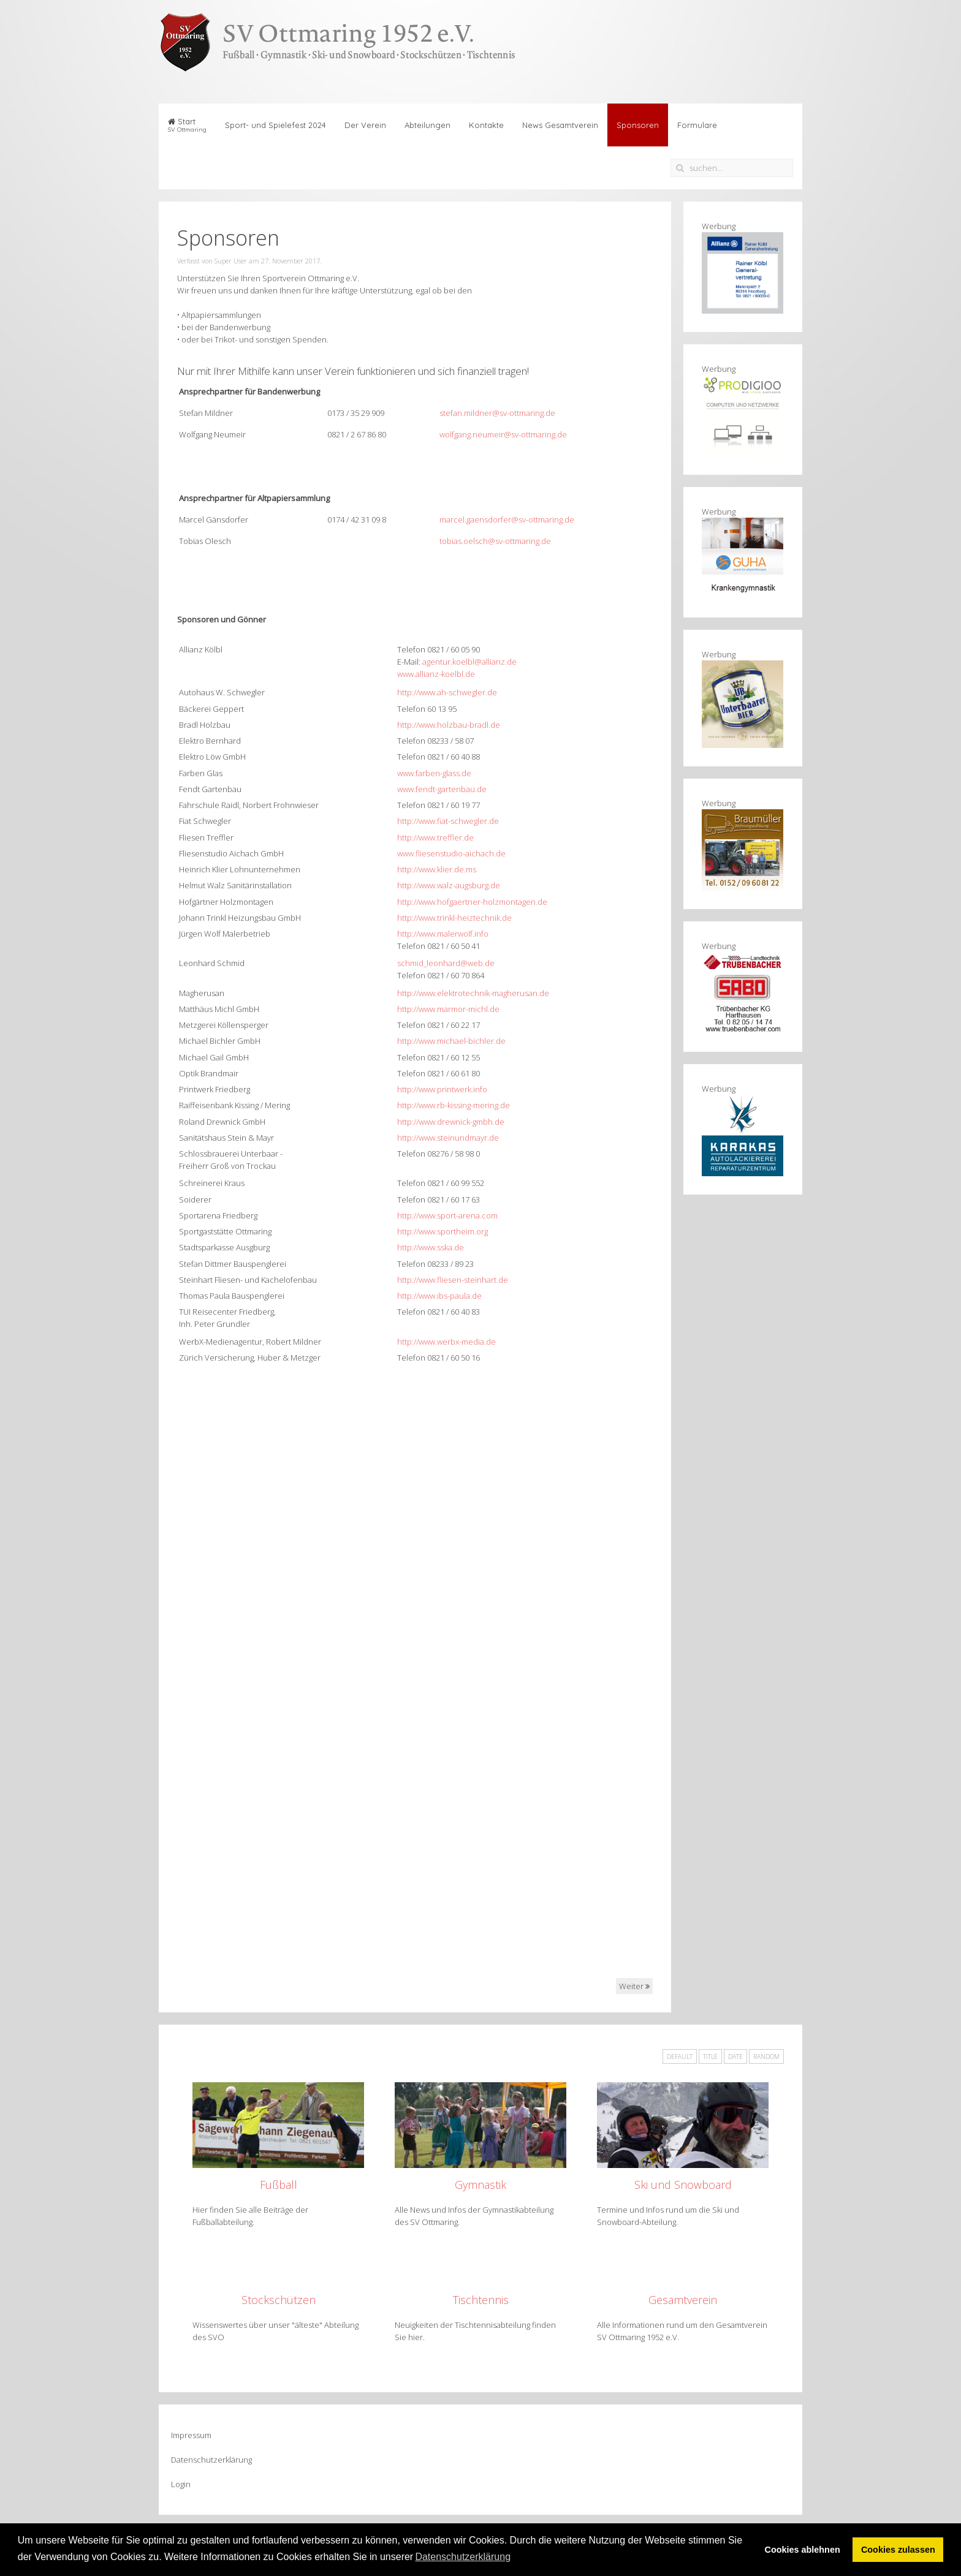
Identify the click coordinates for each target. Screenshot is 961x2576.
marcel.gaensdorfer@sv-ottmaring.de (506, 519)
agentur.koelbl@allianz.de (469, 661)
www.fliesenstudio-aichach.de (451, 853)
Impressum (191, 2435)
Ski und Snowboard (683, 2184)
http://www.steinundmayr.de (448, 1137)
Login (181, 2484)
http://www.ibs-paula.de (439, 1295)
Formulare (697, 125)
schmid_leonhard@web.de (446, 963)
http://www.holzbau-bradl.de (448, 724)
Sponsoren (638, 125)
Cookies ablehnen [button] (802, 2550)
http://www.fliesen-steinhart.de (452, 1279)
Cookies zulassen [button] (898, 2550)
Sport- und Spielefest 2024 (275, 125)
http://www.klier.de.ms (436, 869)
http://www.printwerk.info (442, 1089)
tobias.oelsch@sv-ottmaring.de (495, 540)
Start (187, 125)
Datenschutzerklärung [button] (463, 2556)
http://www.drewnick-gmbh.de (450, 1121)
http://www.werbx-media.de (446, 1341)
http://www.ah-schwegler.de (447, 692)
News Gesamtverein (560, 125)
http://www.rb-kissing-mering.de (453, 1105)
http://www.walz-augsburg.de (448, 885)
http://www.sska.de (430, 1247)
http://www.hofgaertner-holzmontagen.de (472, 901)
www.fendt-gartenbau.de (442, 789)
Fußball (278, 2184)
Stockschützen (278, 2299)
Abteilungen (427, 125)
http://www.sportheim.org (442, 1231)
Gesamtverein (682, 2299)
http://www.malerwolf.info (442, 933)
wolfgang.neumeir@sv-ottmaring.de (503, 434)
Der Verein (365, 125)
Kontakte (486, 125)
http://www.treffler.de (435, 837)
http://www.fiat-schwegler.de (448, 820)
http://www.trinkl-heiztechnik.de (454, 917)
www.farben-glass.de (434, 773)
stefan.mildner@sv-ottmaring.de (497, 412)
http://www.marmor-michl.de (448, 1008)
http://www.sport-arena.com (447, 1215)
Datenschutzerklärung (211, 2459)
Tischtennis (481, 2299)
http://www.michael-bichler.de (451, 1040)
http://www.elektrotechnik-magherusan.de (473, 993)
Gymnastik (480, 2184)
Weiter (634, 1986)
